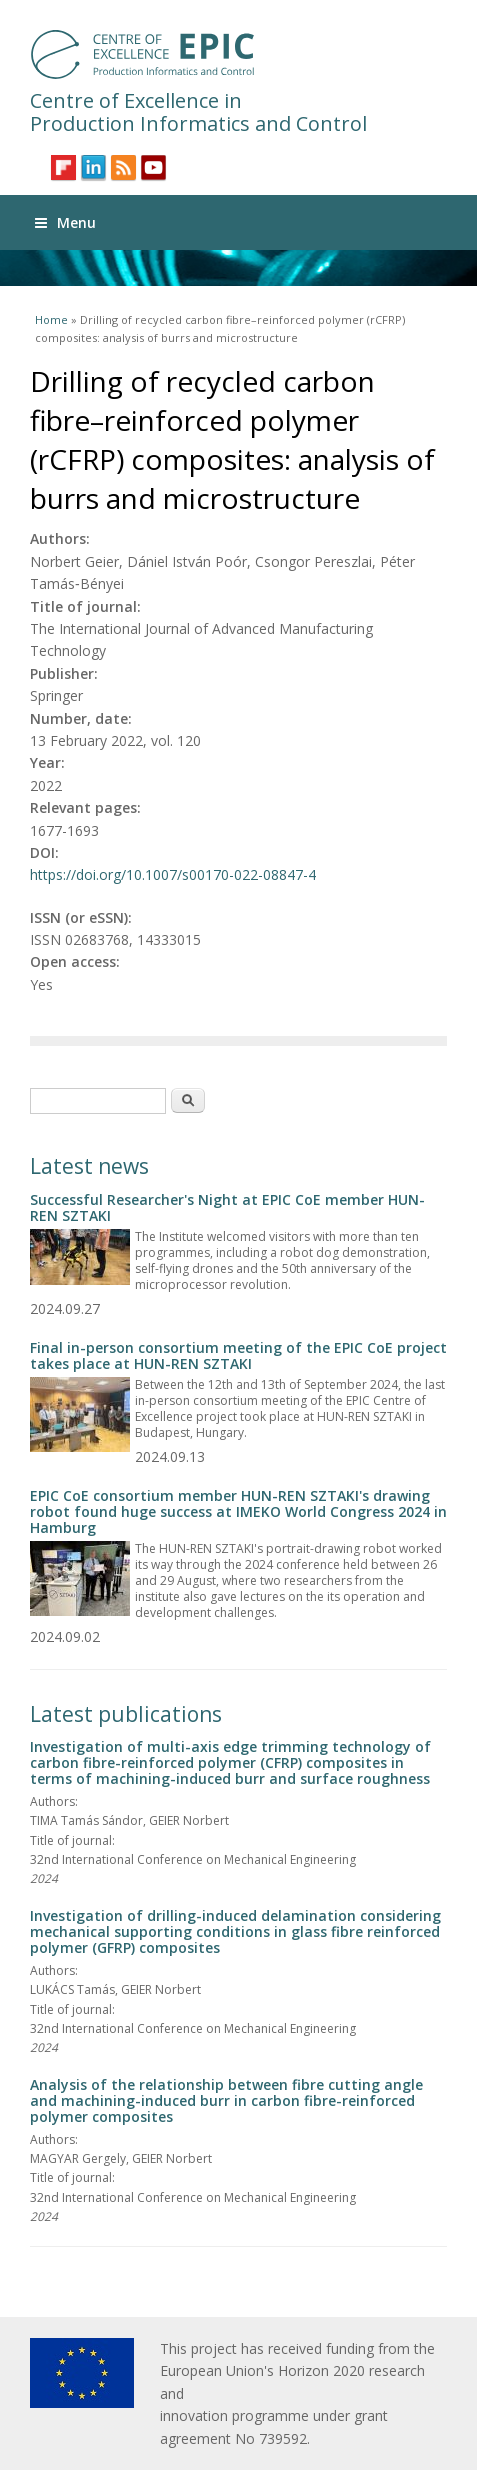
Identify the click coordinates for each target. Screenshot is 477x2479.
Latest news (89, 1166)
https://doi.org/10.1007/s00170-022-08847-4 (173, 874)
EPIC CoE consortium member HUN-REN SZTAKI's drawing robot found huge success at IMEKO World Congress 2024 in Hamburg (238, 1511)
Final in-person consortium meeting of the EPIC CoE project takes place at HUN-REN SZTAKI (238, 1355)
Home (51, 319)
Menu (65, 222)
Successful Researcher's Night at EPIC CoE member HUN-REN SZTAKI (227, 1207)
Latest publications (126, 1714)
